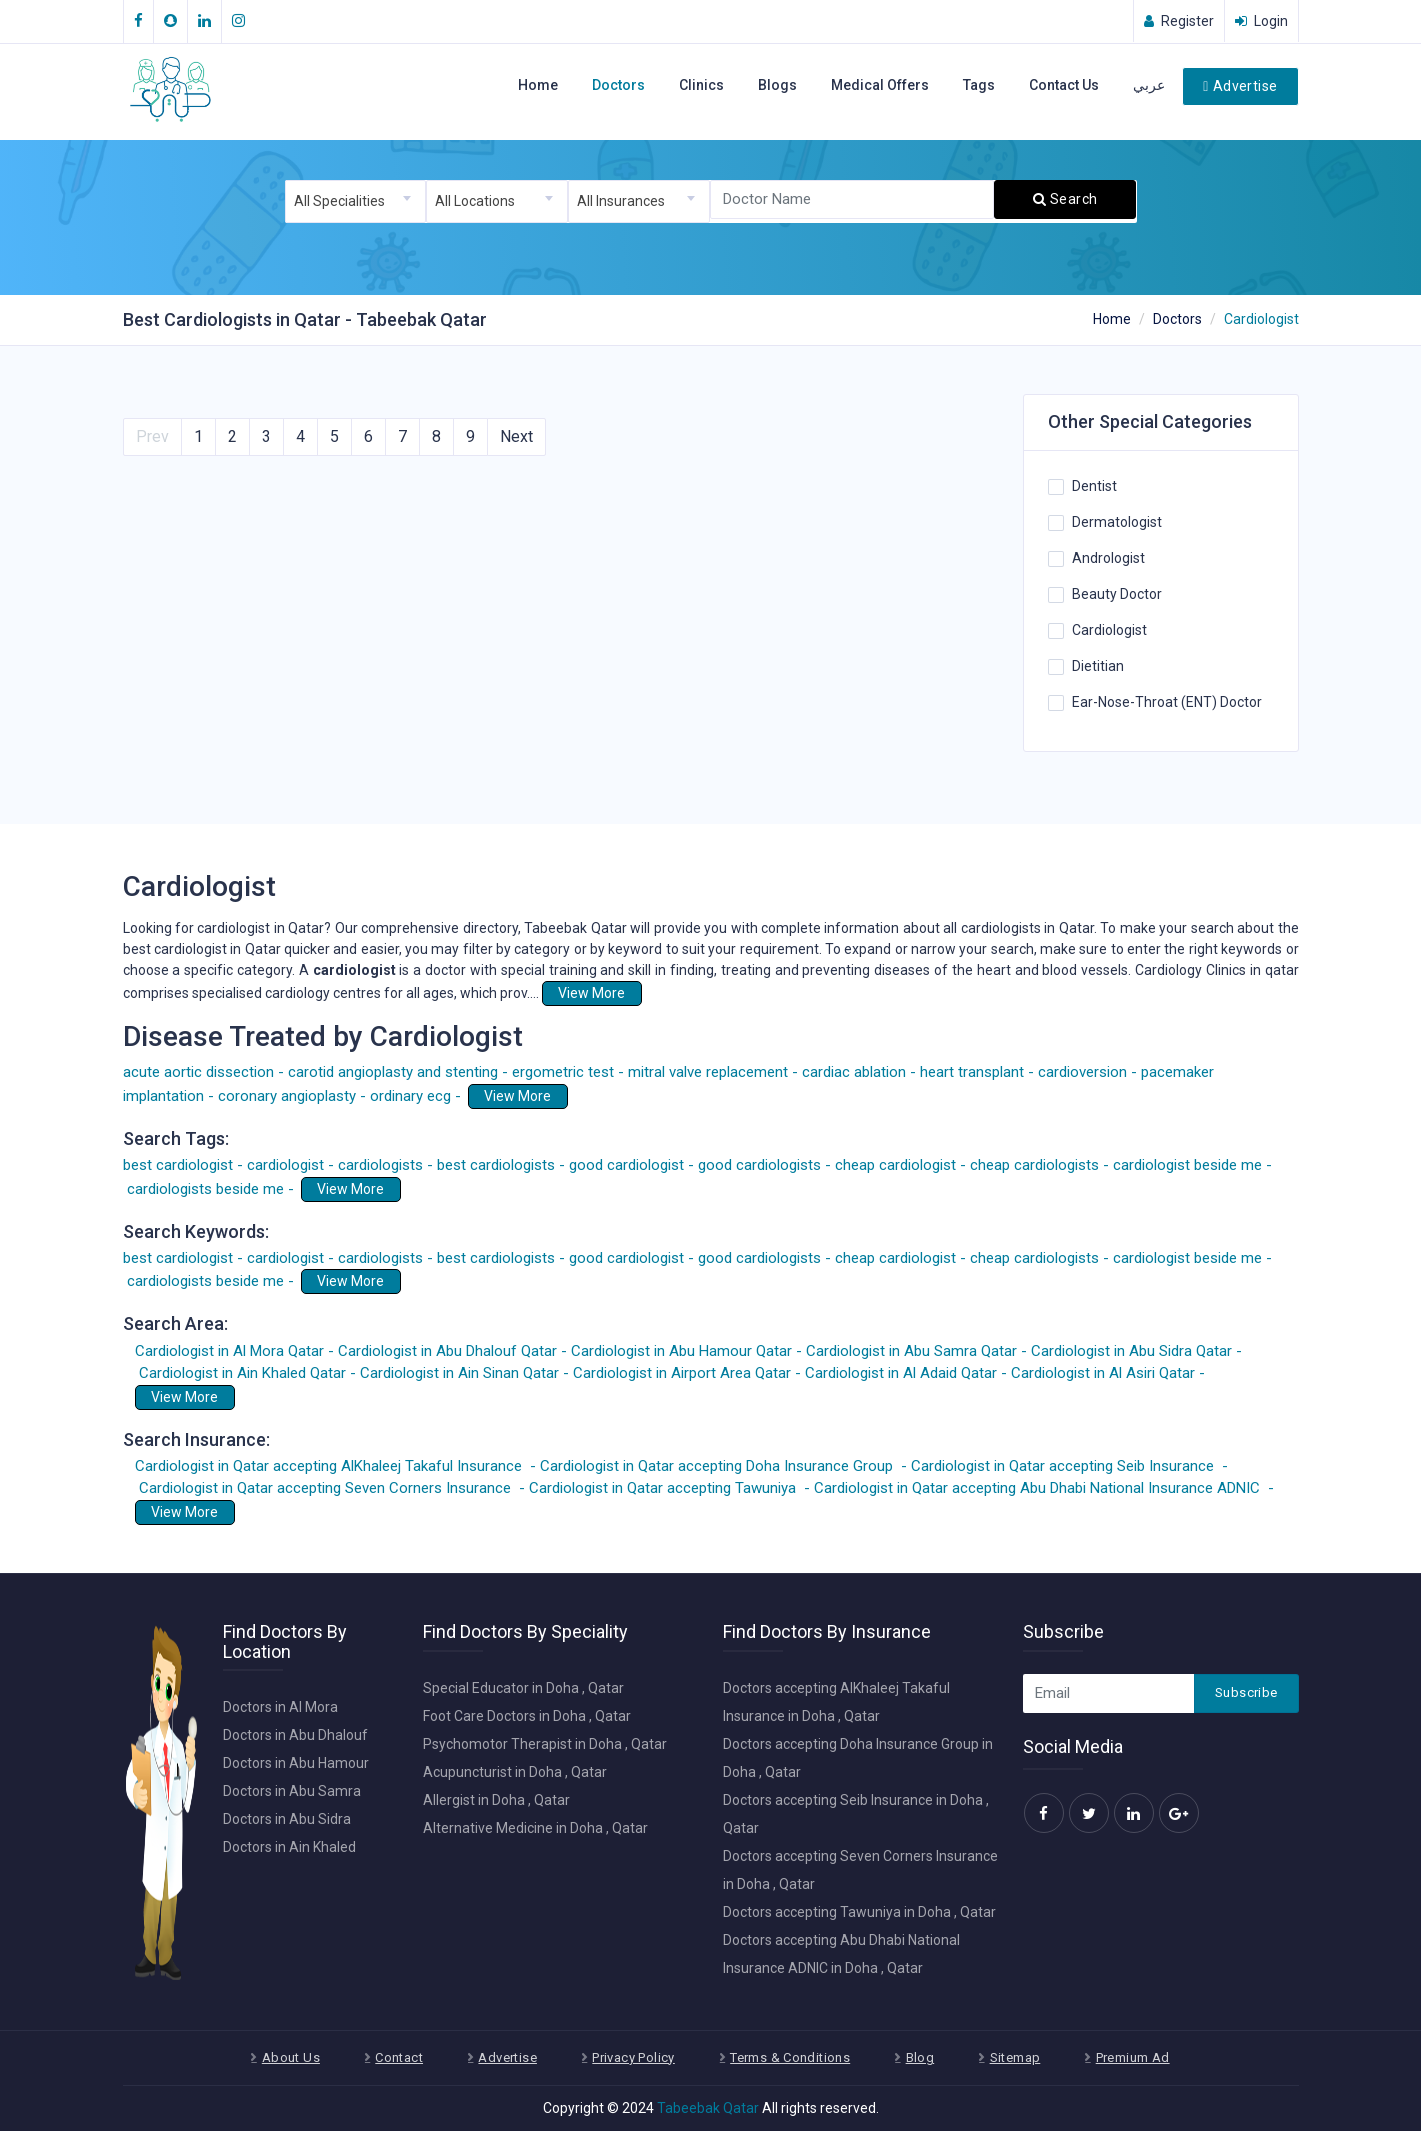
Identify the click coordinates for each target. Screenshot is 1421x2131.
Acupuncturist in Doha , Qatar (515, 1772)
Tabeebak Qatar (708, 2108)
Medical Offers (880, 85)
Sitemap (1015, 2057)
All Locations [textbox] (475, 201)
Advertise (1240, 86)
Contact (399, 2057)
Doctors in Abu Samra (292, 1791)
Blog (920, 2057)
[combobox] (356, 201)
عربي (1149, 85)
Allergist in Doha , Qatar (496, 1800)
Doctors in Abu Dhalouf (295, 1735)
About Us (291, 2057)
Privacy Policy (633, 2057)
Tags (979, 85)
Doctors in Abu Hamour (296, 1763)
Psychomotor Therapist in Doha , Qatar (545, 1744)
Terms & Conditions (790, 2057)
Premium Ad (1133, 2057)
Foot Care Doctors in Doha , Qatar (527, 1716)
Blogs (777, 85)
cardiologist (356, 970)
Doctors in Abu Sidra (287, 1819)
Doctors (618, 85)
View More (591, 993)
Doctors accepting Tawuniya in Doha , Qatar (859, 1912)
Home (538, 85)
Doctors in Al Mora (280, 1707)
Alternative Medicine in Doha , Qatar (535, 1828)
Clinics (701, 85)
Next (516, 436)
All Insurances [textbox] (621, 201)
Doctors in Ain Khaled (289, 1847)
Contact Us (1064, 85)
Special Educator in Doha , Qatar (523, 1688)
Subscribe (1246, 1692)
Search (1065, 199)
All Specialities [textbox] (339, 201)
